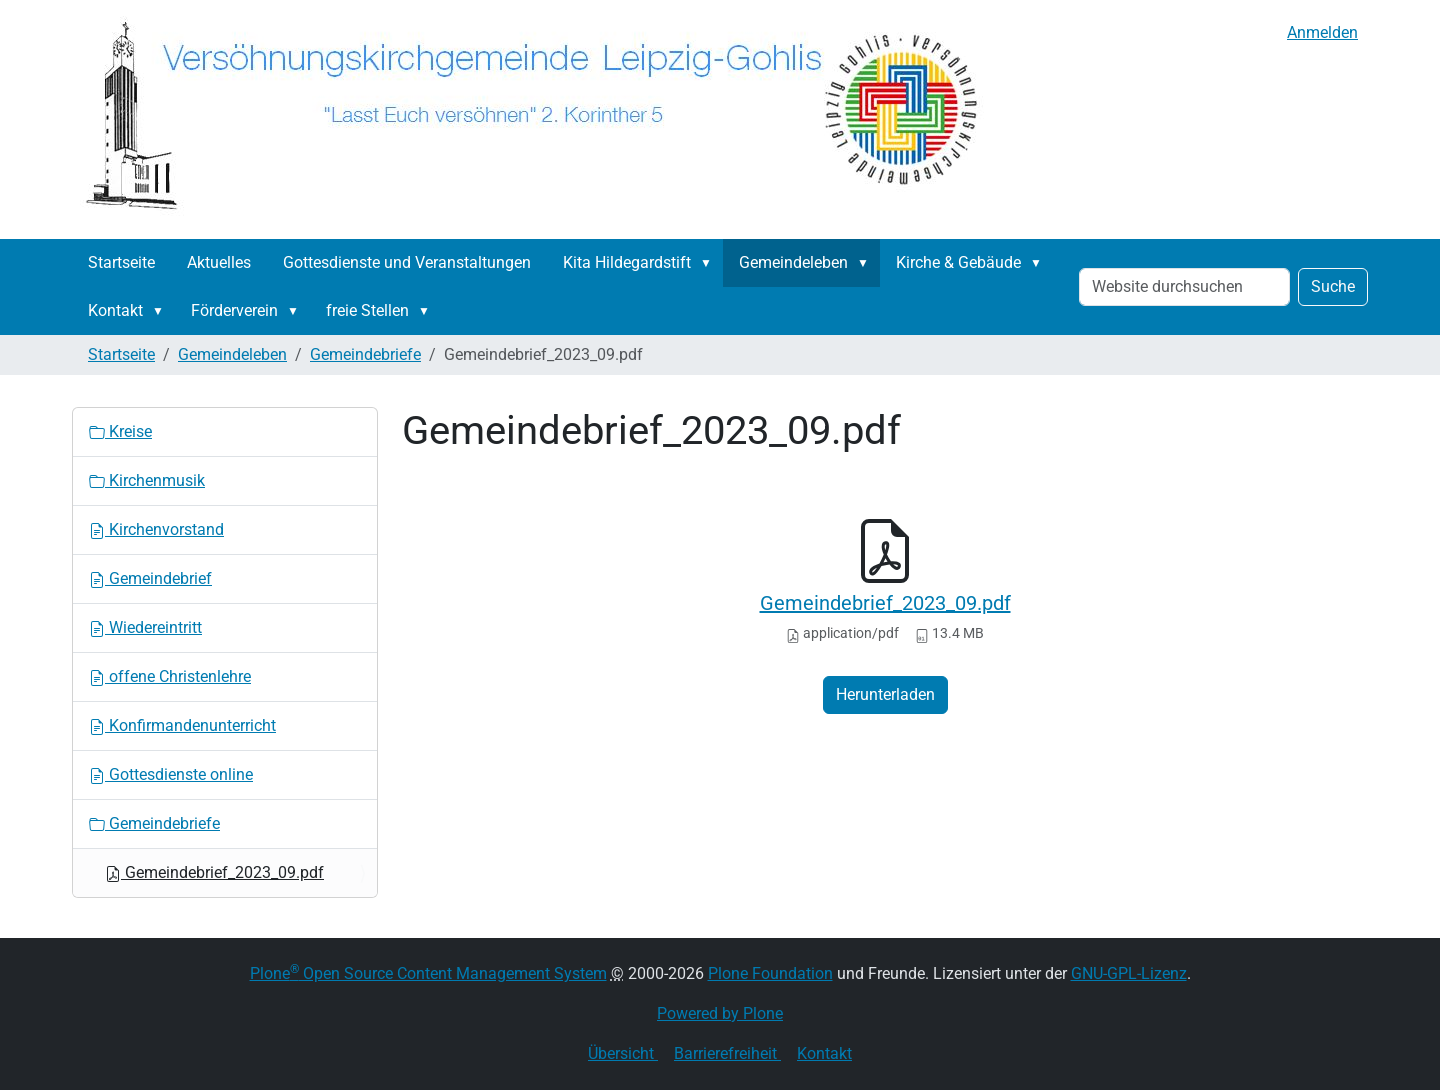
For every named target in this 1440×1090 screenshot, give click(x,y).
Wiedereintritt (145, 627)
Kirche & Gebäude (958, 262)
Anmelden (1322, 32)
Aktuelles (219, 262)
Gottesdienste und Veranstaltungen (407, 262)
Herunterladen (885, 694)
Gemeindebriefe (365, 354)
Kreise (120, 431)
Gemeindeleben (793, 262)
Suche (1333, 286)
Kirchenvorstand (156, 529)
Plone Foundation (770, 973)
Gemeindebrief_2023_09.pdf (885, 603)
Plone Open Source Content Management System (428, 973)
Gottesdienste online (171, 774)
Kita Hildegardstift (627, 262)
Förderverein (234, 310)
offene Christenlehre (170, 676)
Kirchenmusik (147, 480)
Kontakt (115, 310)
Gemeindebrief (150, 578)
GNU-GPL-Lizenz (1129, 973)
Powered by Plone (720, 1013)
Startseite (121, 262)
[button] (710, 263)
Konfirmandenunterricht (182, 725)
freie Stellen (367, 310)
